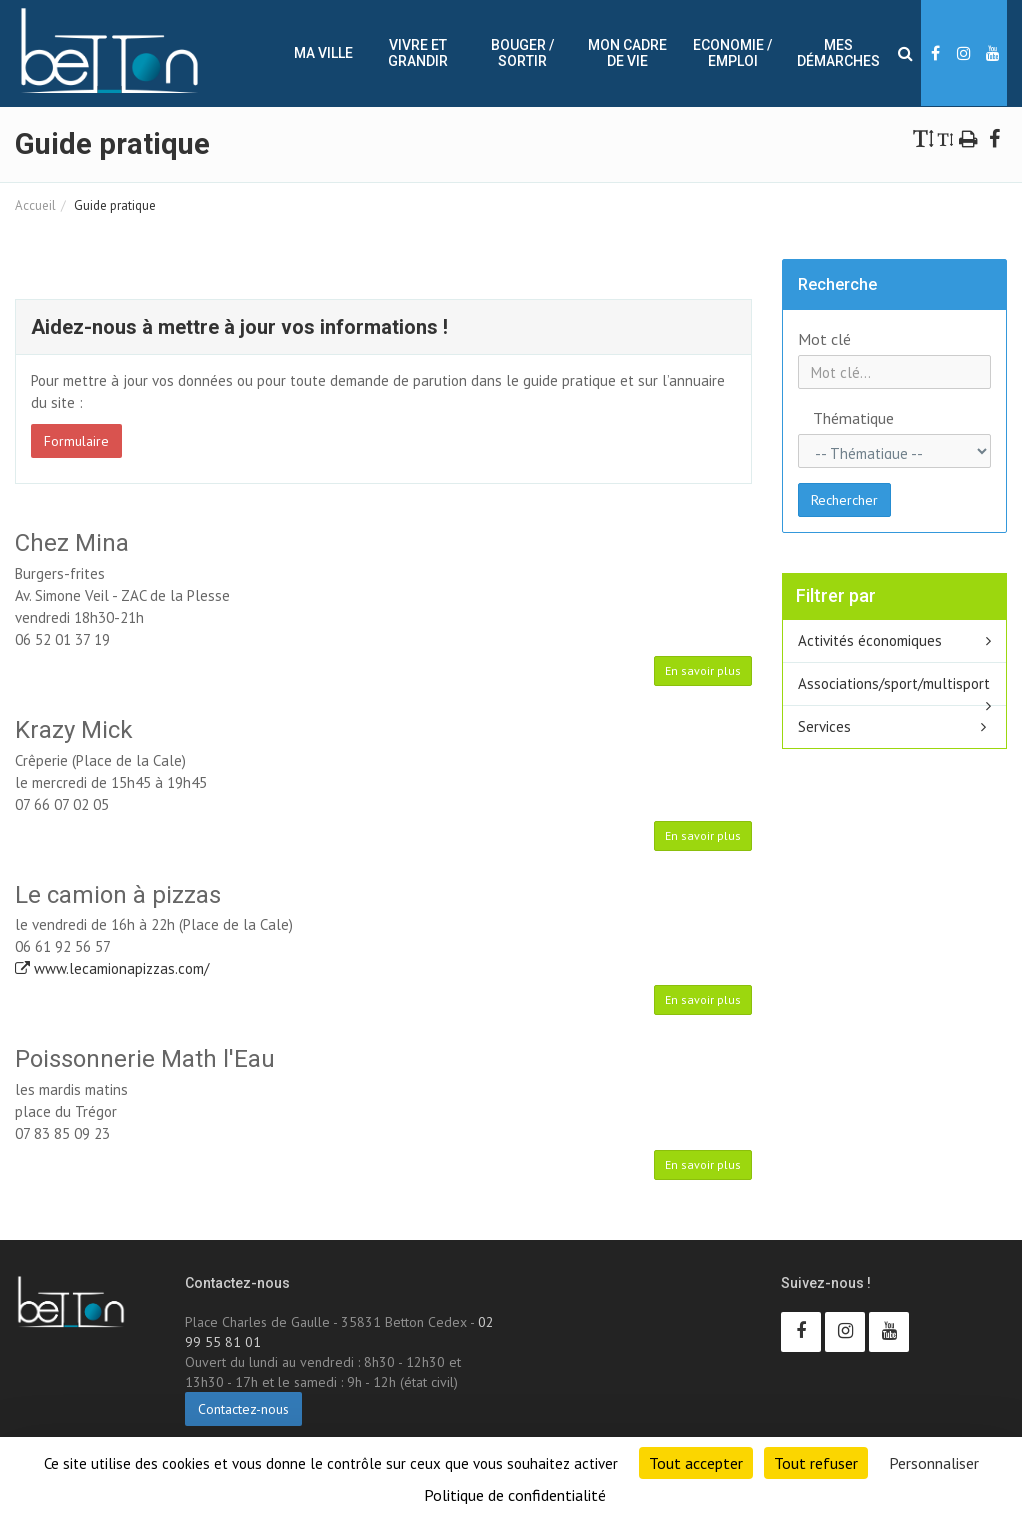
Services (824, 726)
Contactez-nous (243, 1409)
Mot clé (824, 339)
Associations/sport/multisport (894, 683)
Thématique (829, 418)
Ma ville (323, 53)
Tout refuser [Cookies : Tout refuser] (816, 1463)
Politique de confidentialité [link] (515, 1495)
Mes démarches (838, 53)
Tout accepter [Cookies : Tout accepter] (696, 1463)
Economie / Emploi (732, 53)
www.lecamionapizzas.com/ (112, 968)
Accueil (35, 205)
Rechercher (844, 500)
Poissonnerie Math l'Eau (145, 1059)
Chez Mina (72, 543)
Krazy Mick (74, 730)
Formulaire (76, 441)
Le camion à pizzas (118, 895)
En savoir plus (703, 670)
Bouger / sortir (522, 53)
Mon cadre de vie (627, 53)
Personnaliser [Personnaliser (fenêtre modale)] (934, 1463)
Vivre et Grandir (418, 53)
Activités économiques (870, 640)
